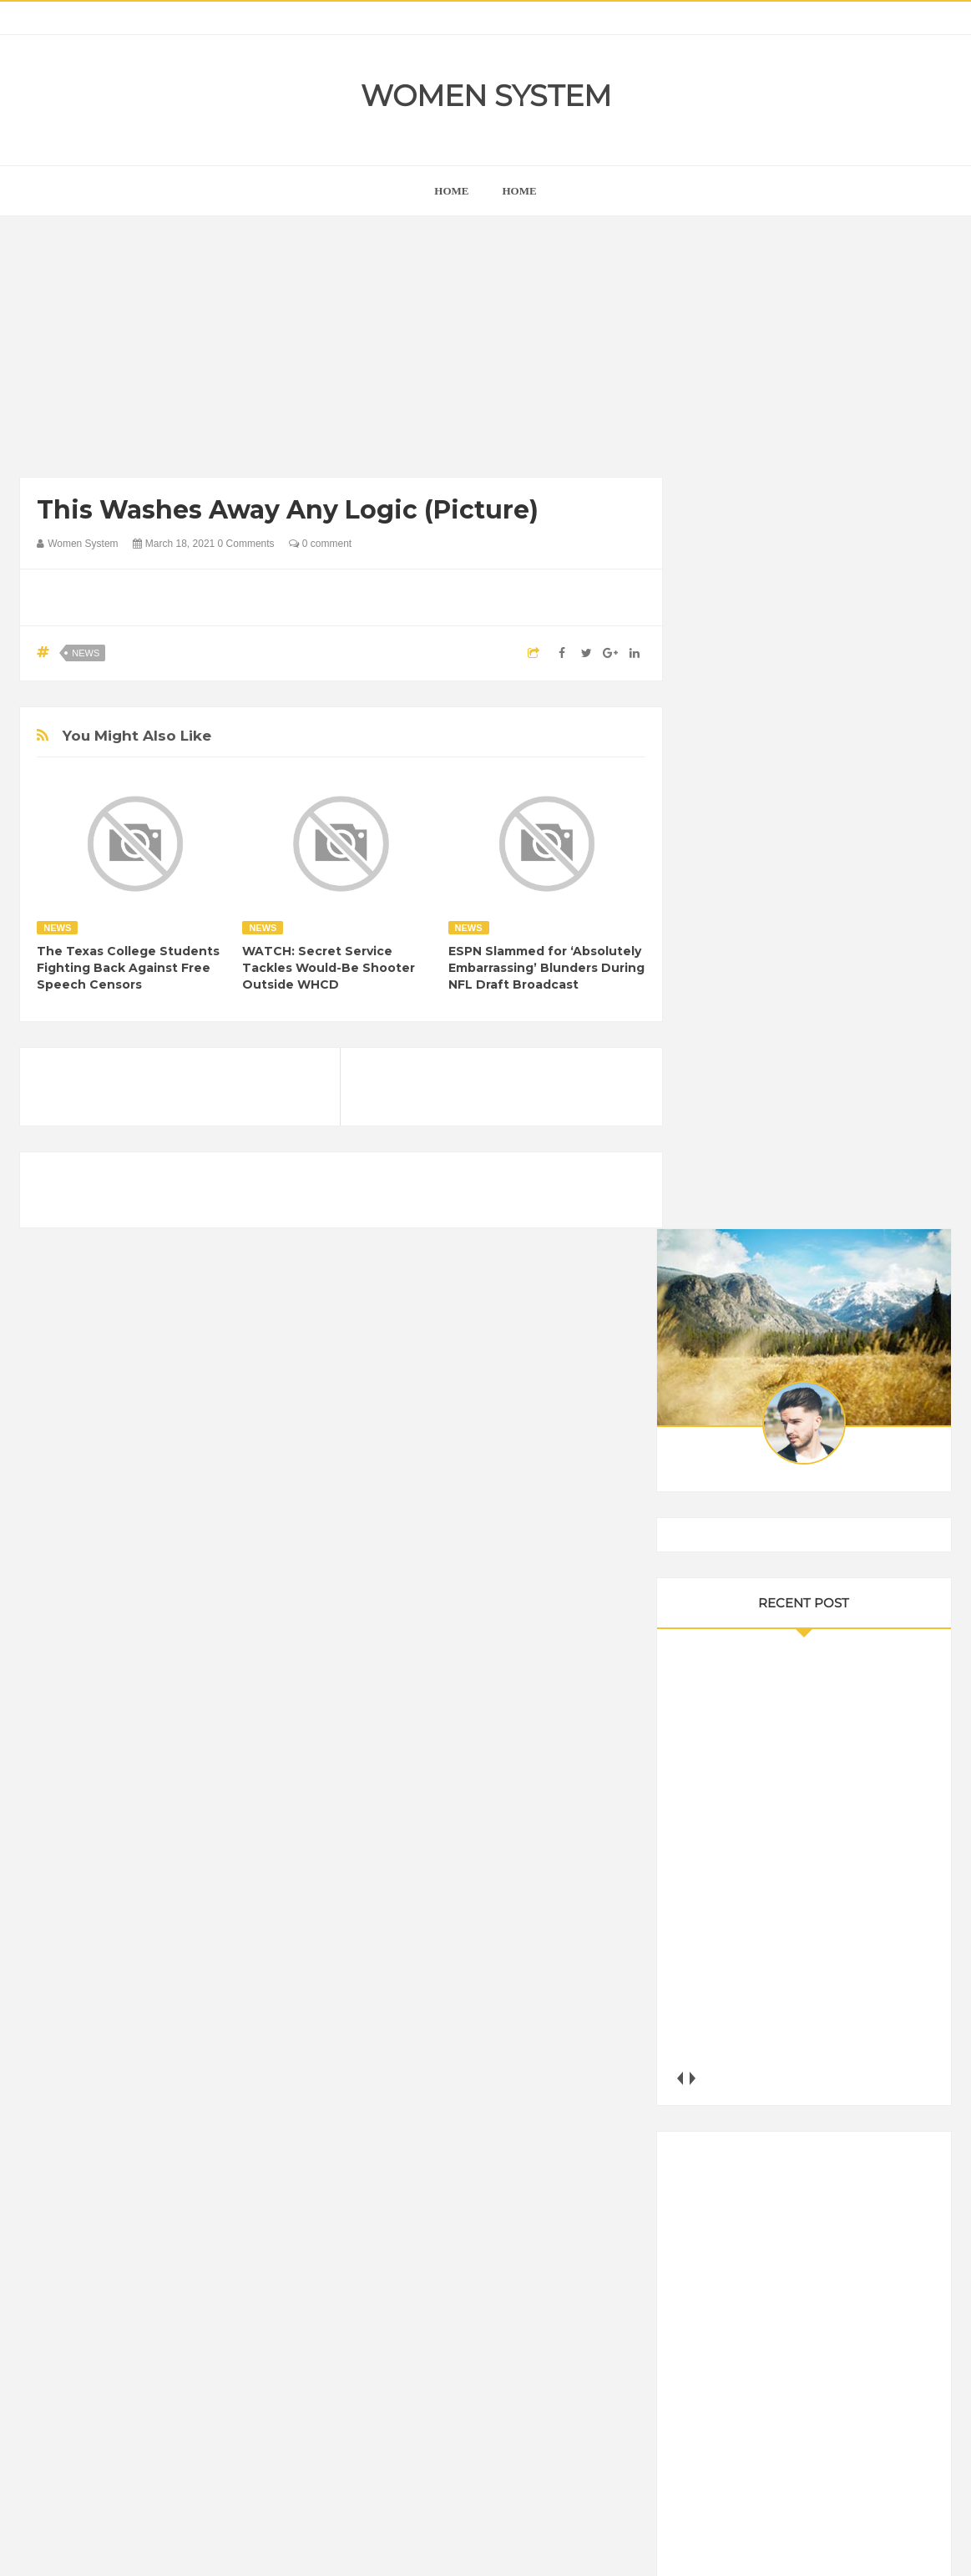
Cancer (724, 2071)
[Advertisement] (340, 351)
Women (726, 2241)
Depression (852, 2071)
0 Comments (246, 543)
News (85, 653)
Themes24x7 (535, 2547)
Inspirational (736, 2156)
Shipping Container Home (782, 1881)
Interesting (811, 2156)
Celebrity (783, 2071)
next (717, 1065)
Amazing (728, 2043)
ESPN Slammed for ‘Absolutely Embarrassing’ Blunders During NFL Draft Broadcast (546, 968)
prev (705, 1065)
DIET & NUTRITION (755, 2099)
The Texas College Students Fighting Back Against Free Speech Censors (128, 968)
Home (520, 191)
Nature (810, 2185)
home (451, 191)
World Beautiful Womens (824, 2241)
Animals (789, 2043)
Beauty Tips (856, 2043)
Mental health (740, 2185)
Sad (770, 2213)
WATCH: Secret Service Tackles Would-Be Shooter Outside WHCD (328, 968)
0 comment (320, 543)
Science (820, 2213)
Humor (837, 2128)
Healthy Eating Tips (754, 2128)
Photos (724, 2213)
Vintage (877, 2213)
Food (836, 2099)
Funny (884, 2099)
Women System (486, 96)
